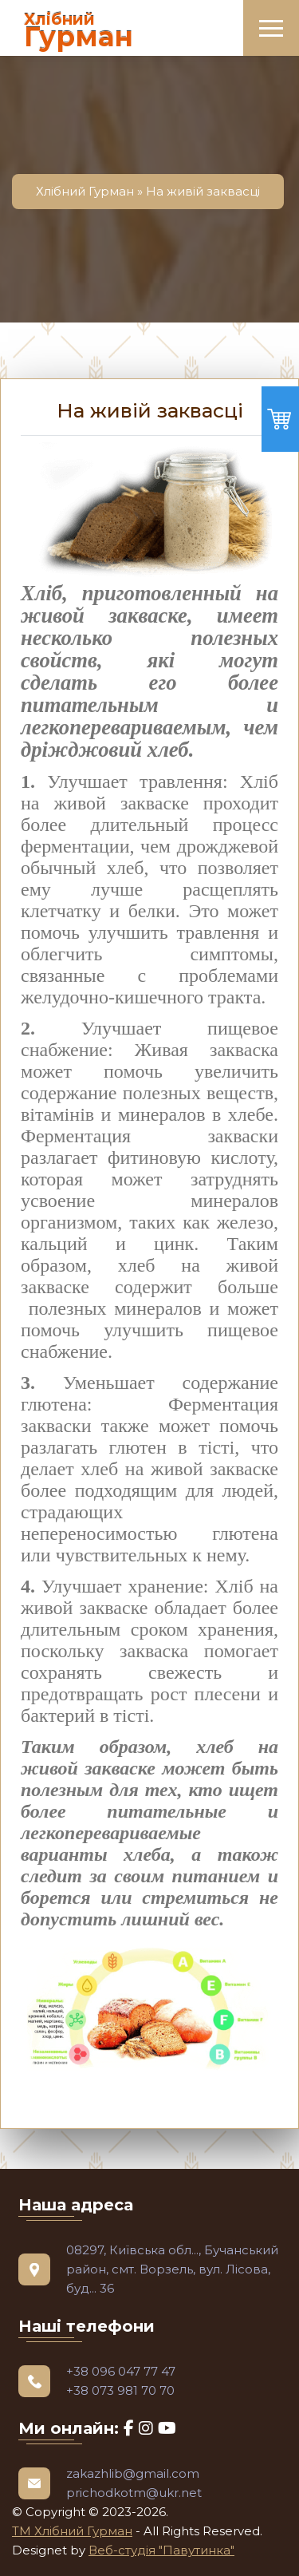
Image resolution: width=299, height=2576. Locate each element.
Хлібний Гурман (85, 191)
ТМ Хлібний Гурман (72, 2530)
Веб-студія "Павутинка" (161, 2550)
